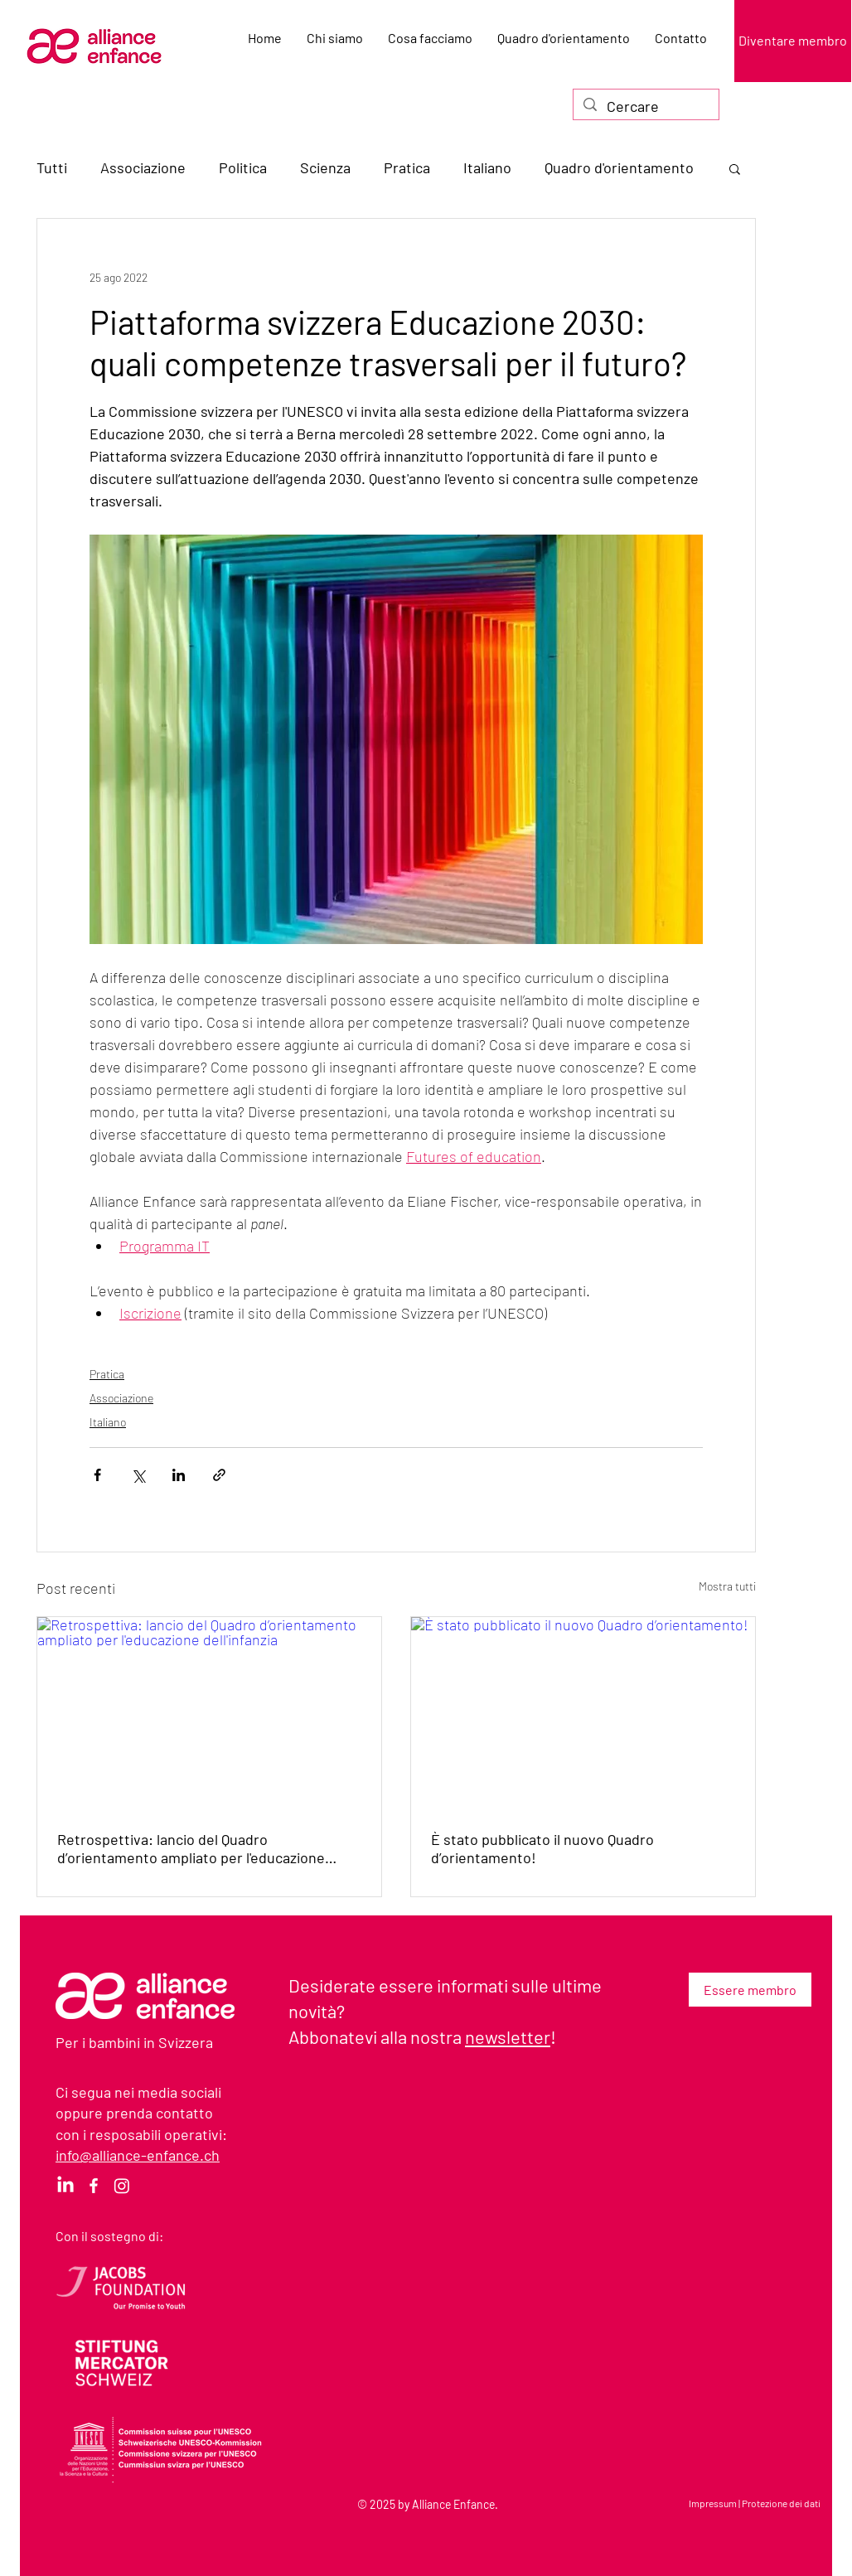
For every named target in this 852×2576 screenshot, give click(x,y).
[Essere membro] (750, 1990)
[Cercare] (645, 106)
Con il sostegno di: (109, 2236)
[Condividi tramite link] (219, 1475)
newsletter (507, 2036)
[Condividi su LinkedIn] (178, 1475)
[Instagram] (122, 2186)
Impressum (713, 2503)
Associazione (143, 167)
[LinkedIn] (65, 2186)
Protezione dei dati (781, 2503)
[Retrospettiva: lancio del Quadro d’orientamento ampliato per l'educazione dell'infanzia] (209, 1713)
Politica (243, 167)
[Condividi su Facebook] (97, 1475)
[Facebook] (94, 2186)
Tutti (51, 167)
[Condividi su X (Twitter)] (138, 1475)
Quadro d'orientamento (619, 167)
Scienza (325, 167)
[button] (735, 168)
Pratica (407, 167)
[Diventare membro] (792, 41)
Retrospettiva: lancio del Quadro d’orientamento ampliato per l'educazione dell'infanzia (191, 1848)
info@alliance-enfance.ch (138, 2155)
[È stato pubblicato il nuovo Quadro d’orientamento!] (583, 1713)
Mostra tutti (727, 1586)
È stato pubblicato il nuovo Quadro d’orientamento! (542, 1848)
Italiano (487, 167)
